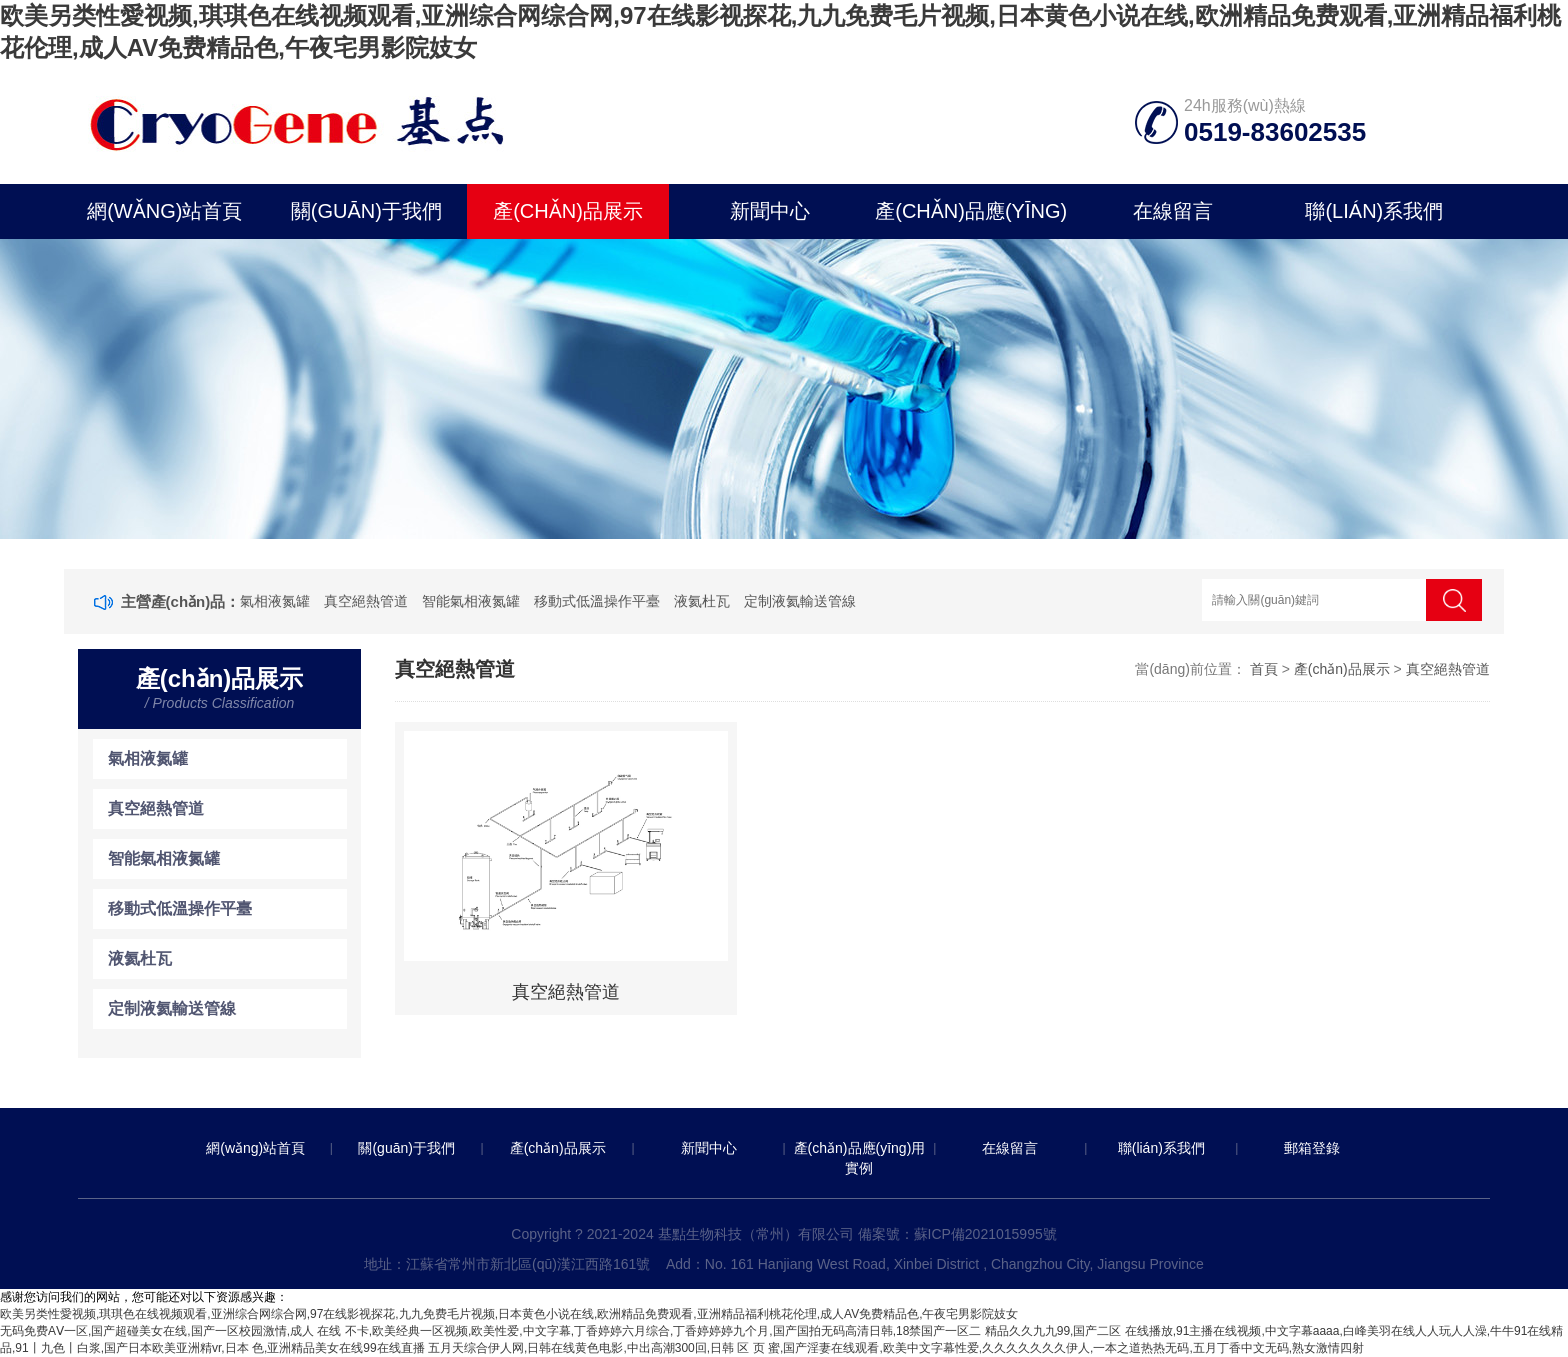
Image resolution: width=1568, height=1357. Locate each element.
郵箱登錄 (1312, 1148)
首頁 (1264, 669)
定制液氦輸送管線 (800, 601)
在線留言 (1173, 211)
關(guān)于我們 (366, 211)
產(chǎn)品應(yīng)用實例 (971, 219)
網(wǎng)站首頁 (164, 211)
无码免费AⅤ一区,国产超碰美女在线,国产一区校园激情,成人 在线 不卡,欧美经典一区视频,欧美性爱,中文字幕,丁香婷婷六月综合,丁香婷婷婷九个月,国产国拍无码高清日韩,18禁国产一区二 (490, 1331)
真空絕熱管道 (366, 601)
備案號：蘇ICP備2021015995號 (957, 1234)
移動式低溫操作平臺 (597, 601)
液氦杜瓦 (702, 601)
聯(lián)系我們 (1374, 211)
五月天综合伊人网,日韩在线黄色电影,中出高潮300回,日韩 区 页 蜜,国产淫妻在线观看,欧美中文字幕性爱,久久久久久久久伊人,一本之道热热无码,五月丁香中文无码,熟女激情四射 (896, 1348)
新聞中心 (770, 211)
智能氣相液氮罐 (471, 601)
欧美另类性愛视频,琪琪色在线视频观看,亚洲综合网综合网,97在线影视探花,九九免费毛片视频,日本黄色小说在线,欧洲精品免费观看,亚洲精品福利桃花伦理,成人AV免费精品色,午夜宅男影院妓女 (509, 1314)
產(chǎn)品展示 (568, 211)
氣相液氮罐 (275, 601)
